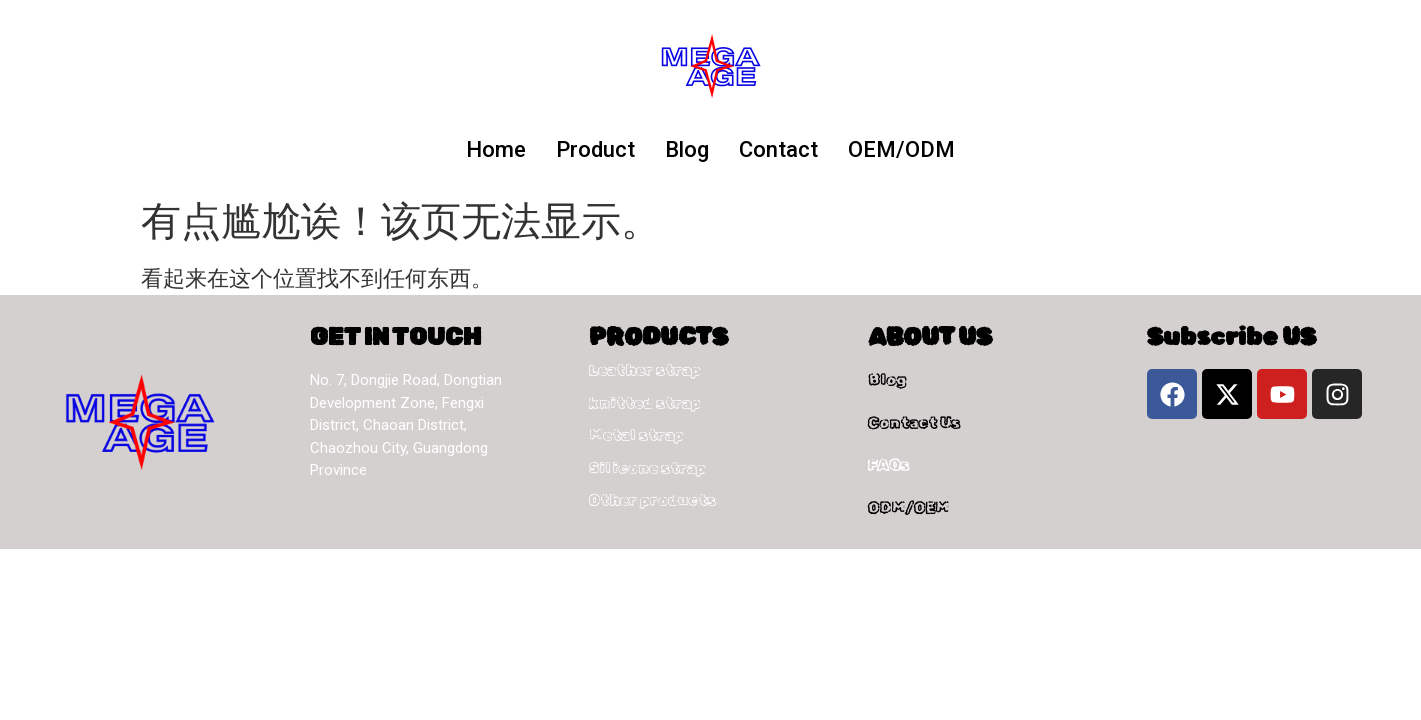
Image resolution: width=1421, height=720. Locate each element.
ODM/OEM (908, 508)
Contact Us (914, 423)
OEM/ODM (901, 149)
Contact (778, 149)
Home (496, 149)
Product (595, 149)
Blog (687, 149)
